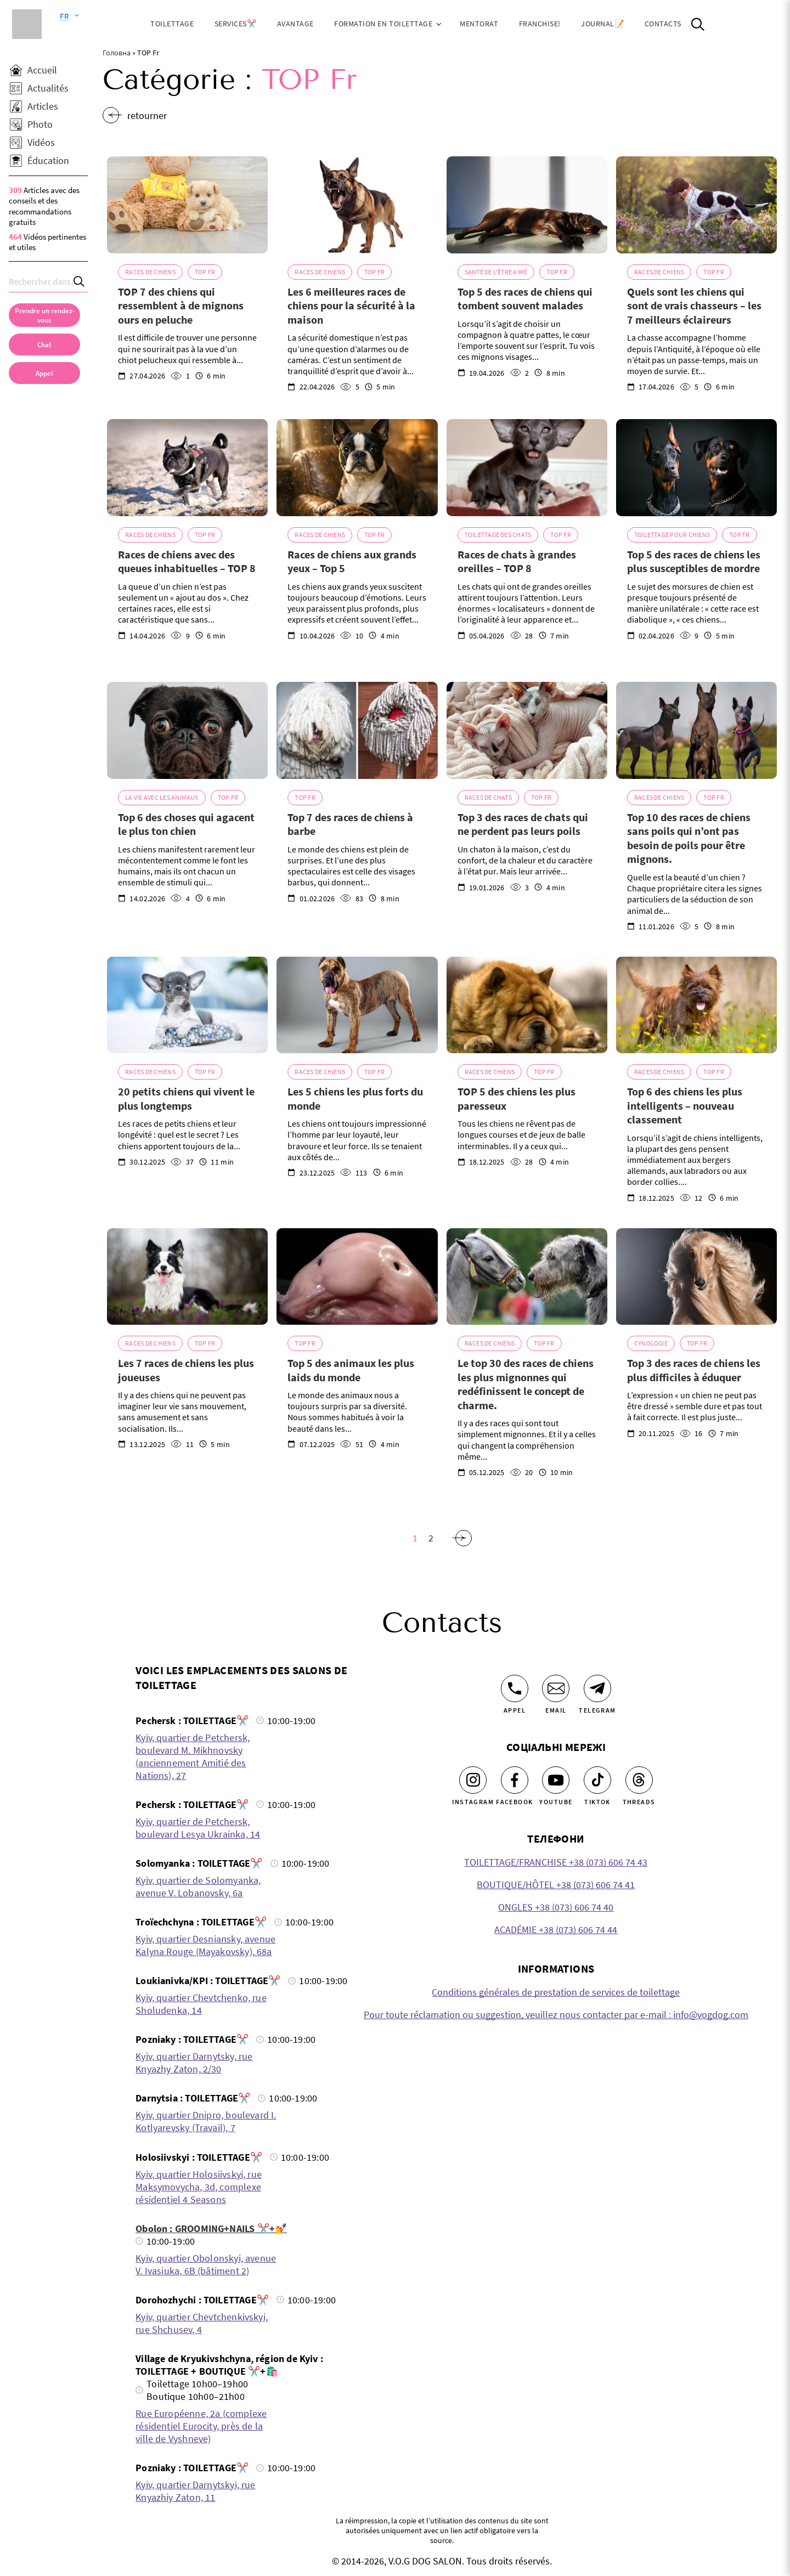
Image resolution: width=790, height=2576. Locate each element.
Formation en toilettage (383, 24)
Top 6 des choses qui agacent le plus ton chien (186, 824)
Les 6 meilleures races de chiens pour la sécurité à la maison (351, 305)
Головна (117, 53)
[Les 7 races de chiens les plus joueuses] (187, 1276)
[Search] (79, 282)
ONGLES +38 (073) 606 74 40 (555, 1907)
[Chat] (44, 344)
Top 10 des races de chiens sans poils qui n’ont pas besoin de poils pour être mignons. (689, 838)
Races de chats (488, 797)
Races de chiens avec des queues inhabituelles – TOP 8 (187, 561)
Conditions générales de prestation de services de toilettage (556, 1992)
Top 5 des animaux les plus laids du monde (350, 1370)
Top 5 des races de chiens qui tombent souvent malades (525, 299)
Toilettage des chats (498, 534)
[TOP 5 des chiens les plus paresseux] (527, 1005)
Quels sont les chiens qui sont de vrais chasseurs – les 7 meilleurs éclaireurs (694, 305)
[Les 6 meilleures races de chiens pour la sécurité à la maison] (356, 204)
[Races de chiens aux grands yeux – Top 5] (356, 467)
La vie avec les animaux (162, 797)
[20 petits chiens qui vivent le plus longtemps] (187, 1005)
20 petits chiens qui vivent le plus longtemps (186, 1098)
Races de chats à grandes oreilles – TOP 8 (517, 561)
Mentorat (479, 24)
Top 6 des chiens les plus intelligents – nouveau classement (684, 1105)
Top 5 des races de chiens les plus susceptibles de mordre (693, 561)
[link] (44, 373)
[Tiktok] (597, 1780)
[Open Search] (697, 24)
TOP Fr (205, 272)
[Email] (555, 1688)
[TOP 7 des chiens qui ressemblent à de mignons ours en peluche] (187, 204)
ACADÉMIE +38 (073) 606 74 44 (555, 1929)
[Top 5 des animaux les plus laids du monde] (356, 1276)
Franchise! (540, 24)
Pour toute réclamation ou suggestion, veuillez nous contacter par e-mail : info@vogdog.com (556, 2014)
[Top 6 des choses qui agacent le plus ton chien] (187, 730)
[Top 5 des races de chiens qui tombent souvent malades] (527, 204)
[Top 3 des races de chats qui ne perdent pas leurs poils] (527, 730)
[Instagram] (473, 1780)
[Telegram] (597, 1688)
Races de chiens (150, 272)
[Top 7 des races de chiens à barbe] (356, 730)
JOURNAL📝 (602, 24)
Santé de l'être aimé (496, 272)
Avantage (295, 24)
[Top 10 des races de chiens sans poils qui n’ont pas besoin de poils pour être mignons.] (696, 730)
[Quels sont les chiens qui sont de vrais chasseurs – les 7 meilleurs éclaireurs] (696, 204)
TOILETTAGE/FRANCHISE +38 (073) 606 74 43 (555, 1862)
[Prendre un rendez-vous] (44, 315)
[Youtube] (555, 1780)
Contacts (663, 24)
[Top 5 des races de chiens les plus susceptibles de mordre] (696, 467)
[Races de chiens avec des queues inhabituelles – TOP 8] (187, 467)
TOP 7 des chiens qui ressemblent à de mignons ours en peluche (181, 305)
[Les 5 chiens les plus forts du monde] (356, 1005)
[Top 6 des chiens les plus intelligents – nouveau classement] (696, 1005)
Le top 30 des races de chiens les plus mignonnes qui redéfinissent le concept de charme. (526, 1384)
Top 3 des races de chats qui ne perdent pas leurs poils (523, 824)
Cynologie (651, 1343)
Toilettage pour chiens (672, 534)
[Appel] (514, 1688)
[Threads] (639, 1780)
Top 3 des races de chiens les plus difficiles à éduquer (693, 1370)
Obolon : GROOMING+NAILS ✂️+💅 (211, 2228)
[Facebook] (514, 1780)
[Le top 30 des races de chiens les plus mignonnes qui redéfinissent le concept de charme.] (527, 1276)
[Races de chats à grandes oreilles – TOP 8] (527, 467)
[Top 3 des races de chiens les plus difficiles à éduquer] (696, 1276)
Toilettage (172, 24)
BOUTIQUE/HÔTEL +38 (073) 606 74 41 (556, 1884)
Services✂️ (236, 24)
